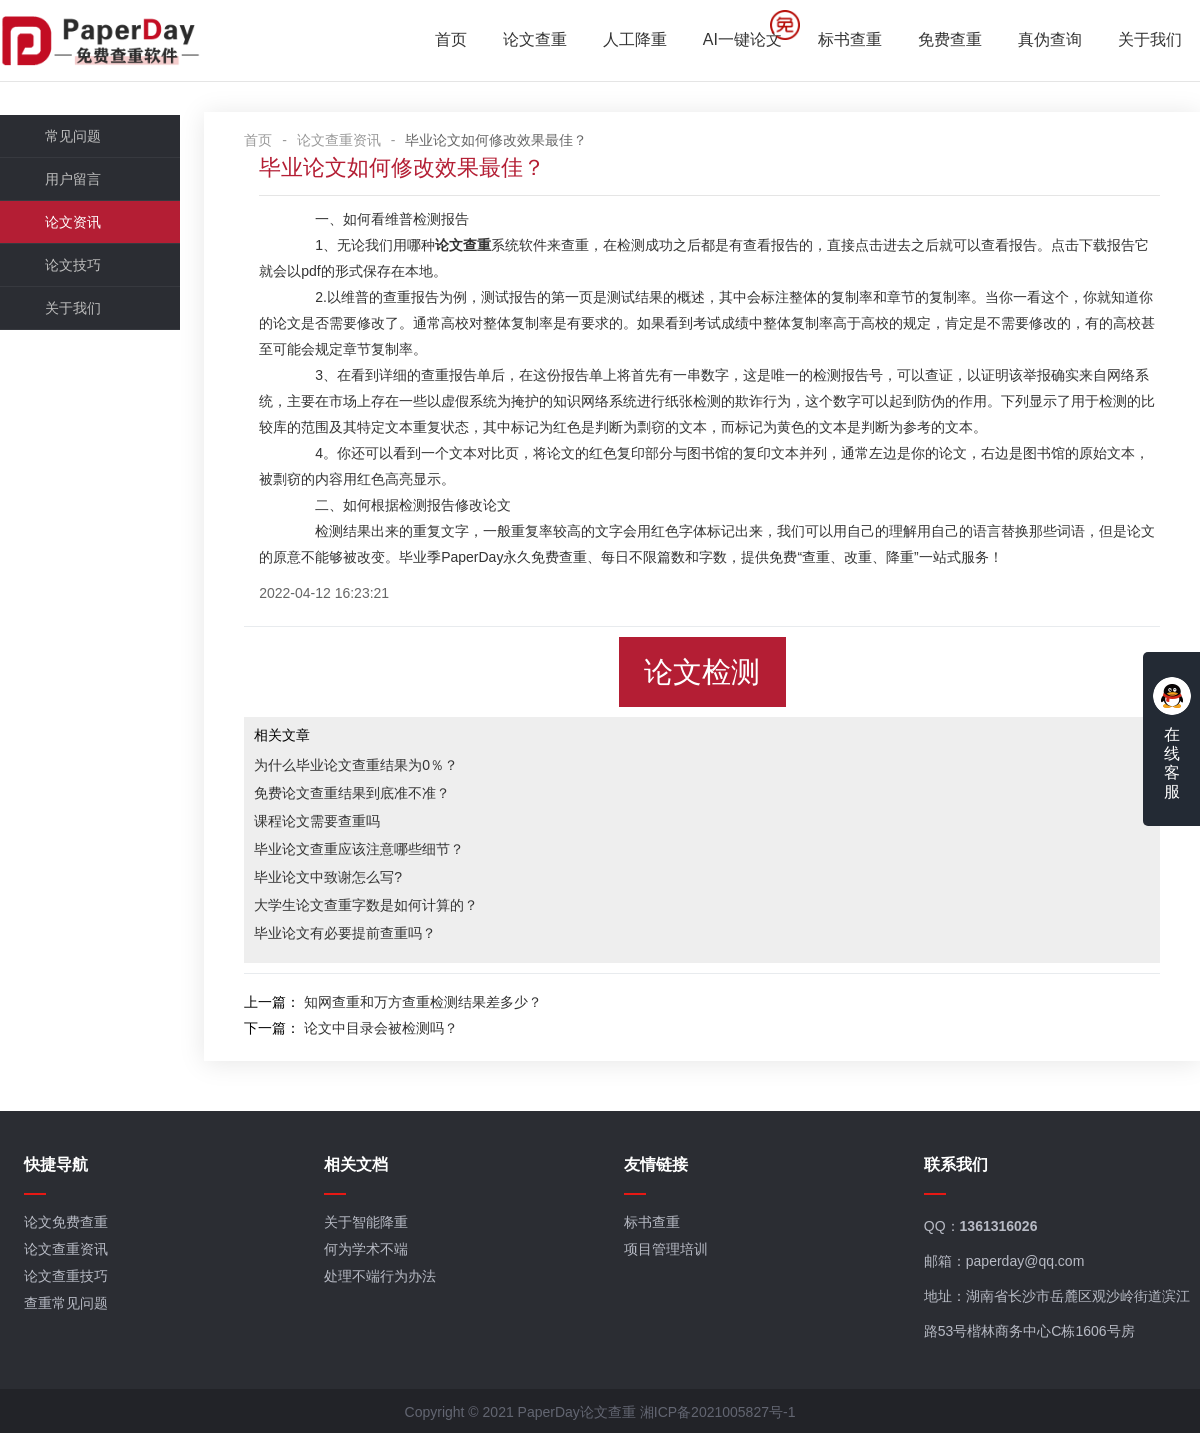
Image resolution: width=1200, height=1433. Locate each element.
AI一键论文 (742, 40)
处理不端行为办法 (380, 1277)
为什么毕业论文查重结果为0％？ (357, 765)
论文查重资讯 (340, 140)
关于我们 (1150, 40)
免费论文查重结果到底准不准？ (353, 793)
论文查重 (535, 40)
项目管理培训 (666, 1250)
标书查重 (850, 40)
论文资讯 (73, 222)
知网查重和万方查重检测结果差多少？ (424, 1002)
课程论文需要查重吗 (318, 821)
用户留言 (73, 179)
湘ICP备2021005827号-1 (718, 1412)
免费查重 (950, 40)
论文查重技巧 (66, 1277)
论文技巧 (73, 265)
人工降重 (635, 40)
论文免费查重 (66, 1223)
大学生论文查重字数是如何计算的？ (367, 905)
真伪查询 (1050, 40)
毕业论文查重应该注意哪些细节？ (360, 849)
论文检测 (703, 672)
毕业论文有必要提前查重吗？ (346, 933)
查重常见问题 (66, 1304)
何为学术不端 (366, 1250)
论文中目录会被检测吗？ (382, 1028)
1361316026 (999, 1227)
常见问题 (73, 136)
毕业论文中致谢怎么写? (329, 877)
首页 (451, 40)
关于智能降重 (366, 1223)
